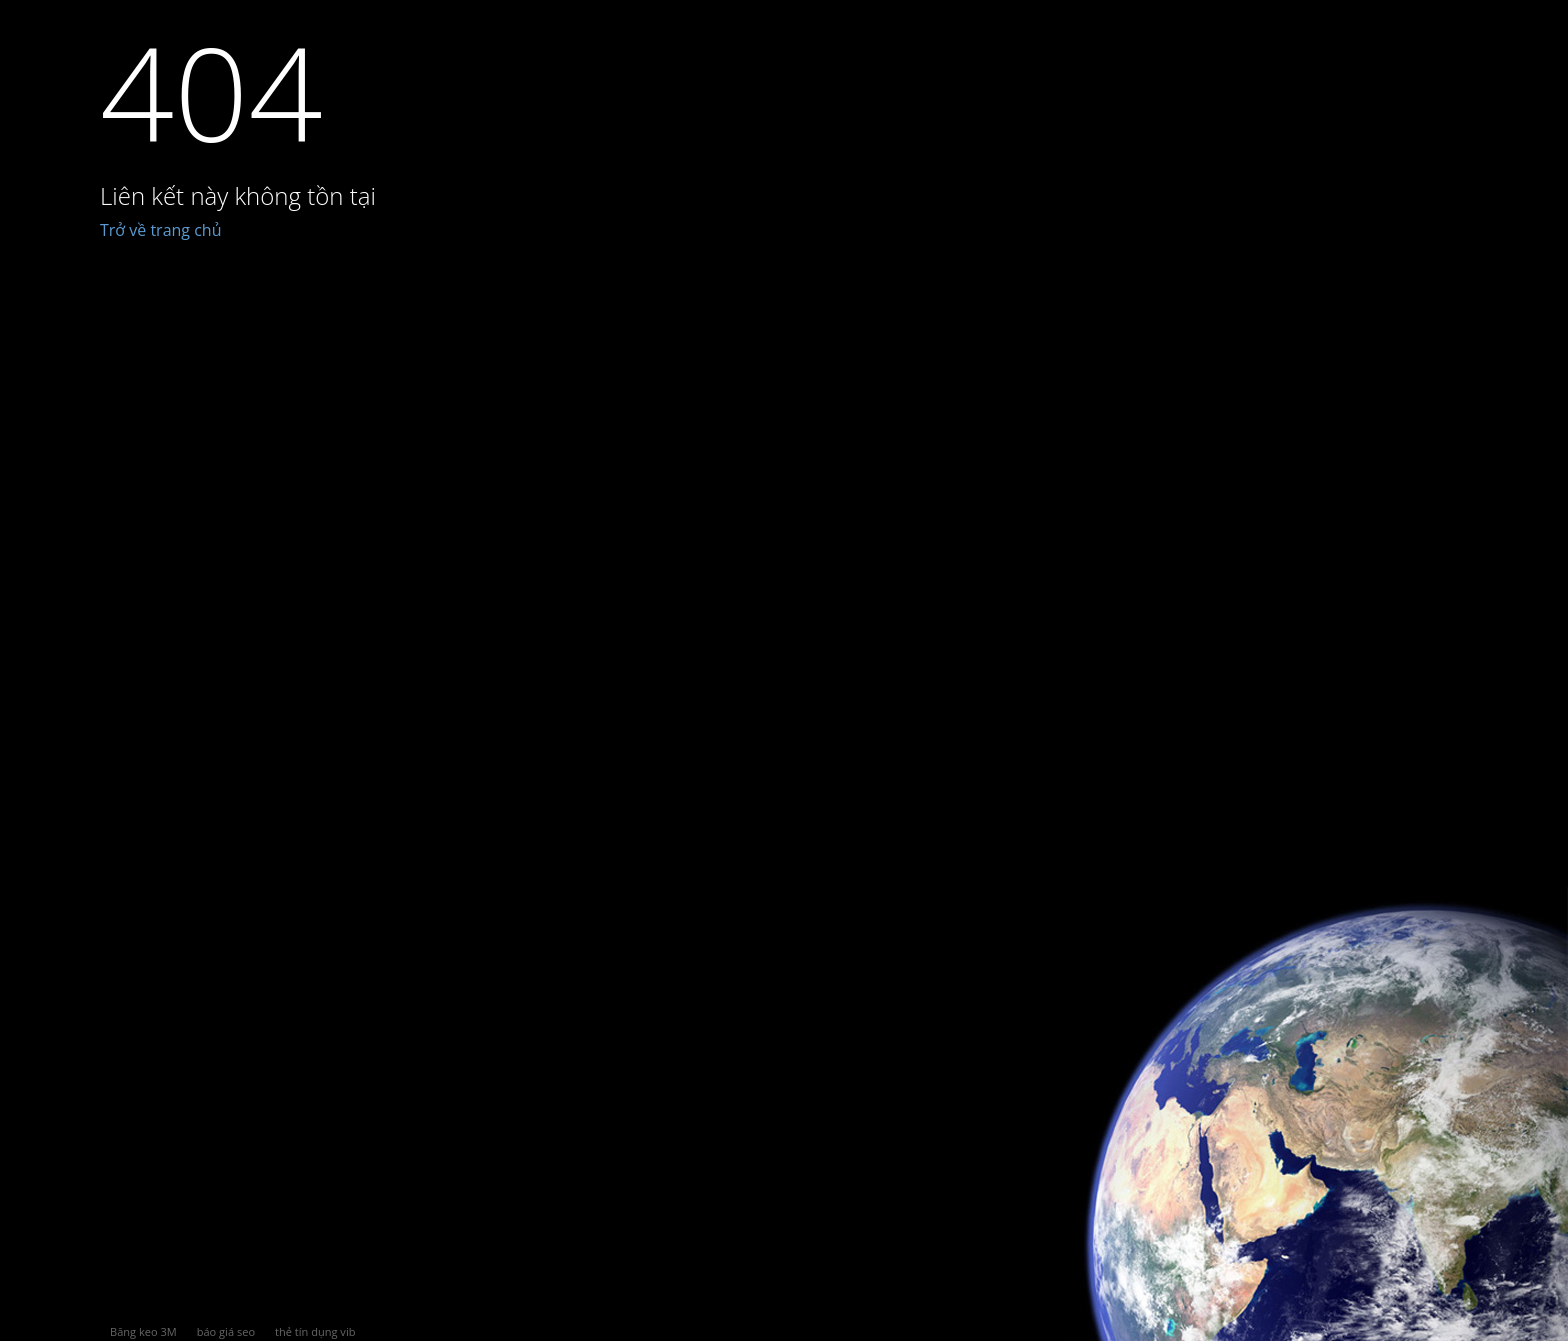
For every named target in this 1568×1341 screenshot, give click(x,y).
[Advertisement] (834, 782)
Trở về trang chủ (161, 230)
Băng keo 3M (143, 1331)
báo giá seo (226, 1331)
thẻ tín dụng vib (315, 1331)
